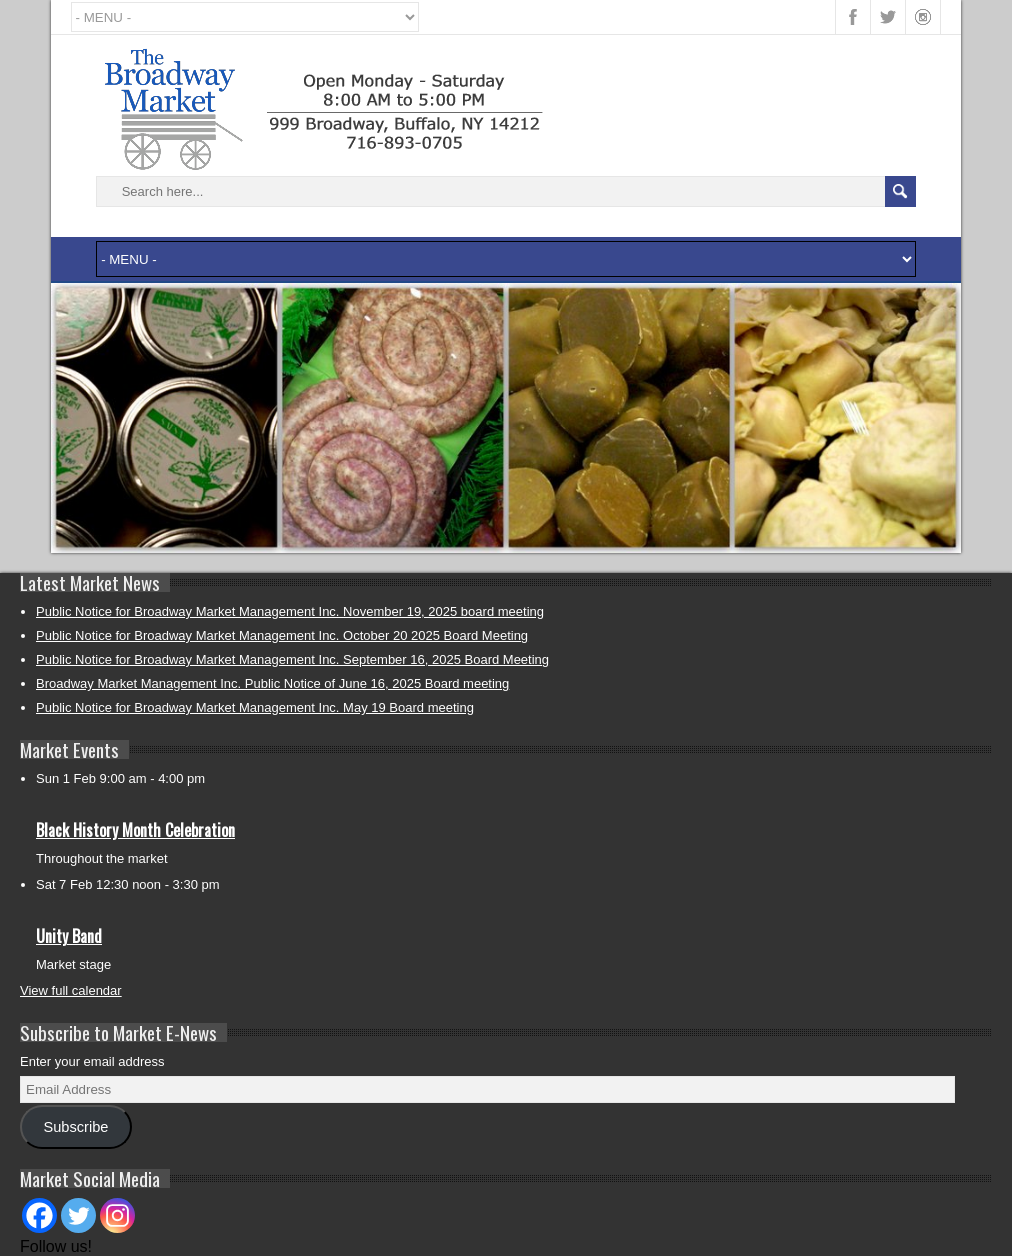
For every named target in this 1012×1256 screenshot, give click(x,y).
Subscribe (75, 1127)
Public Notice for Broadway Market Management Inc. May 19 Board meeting (255, 707)
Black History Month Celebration (135, 830)
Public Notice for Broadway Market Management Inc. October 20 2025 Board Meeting (282, 635)
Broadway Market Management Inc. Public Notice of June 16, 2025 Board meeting (272, 683)
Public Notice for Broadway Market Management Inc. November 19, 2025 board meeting (290, 611)
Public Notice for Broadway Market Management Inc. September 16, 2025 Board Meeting (292, 659)
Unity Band (69, 936)
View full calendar (71, 990)
